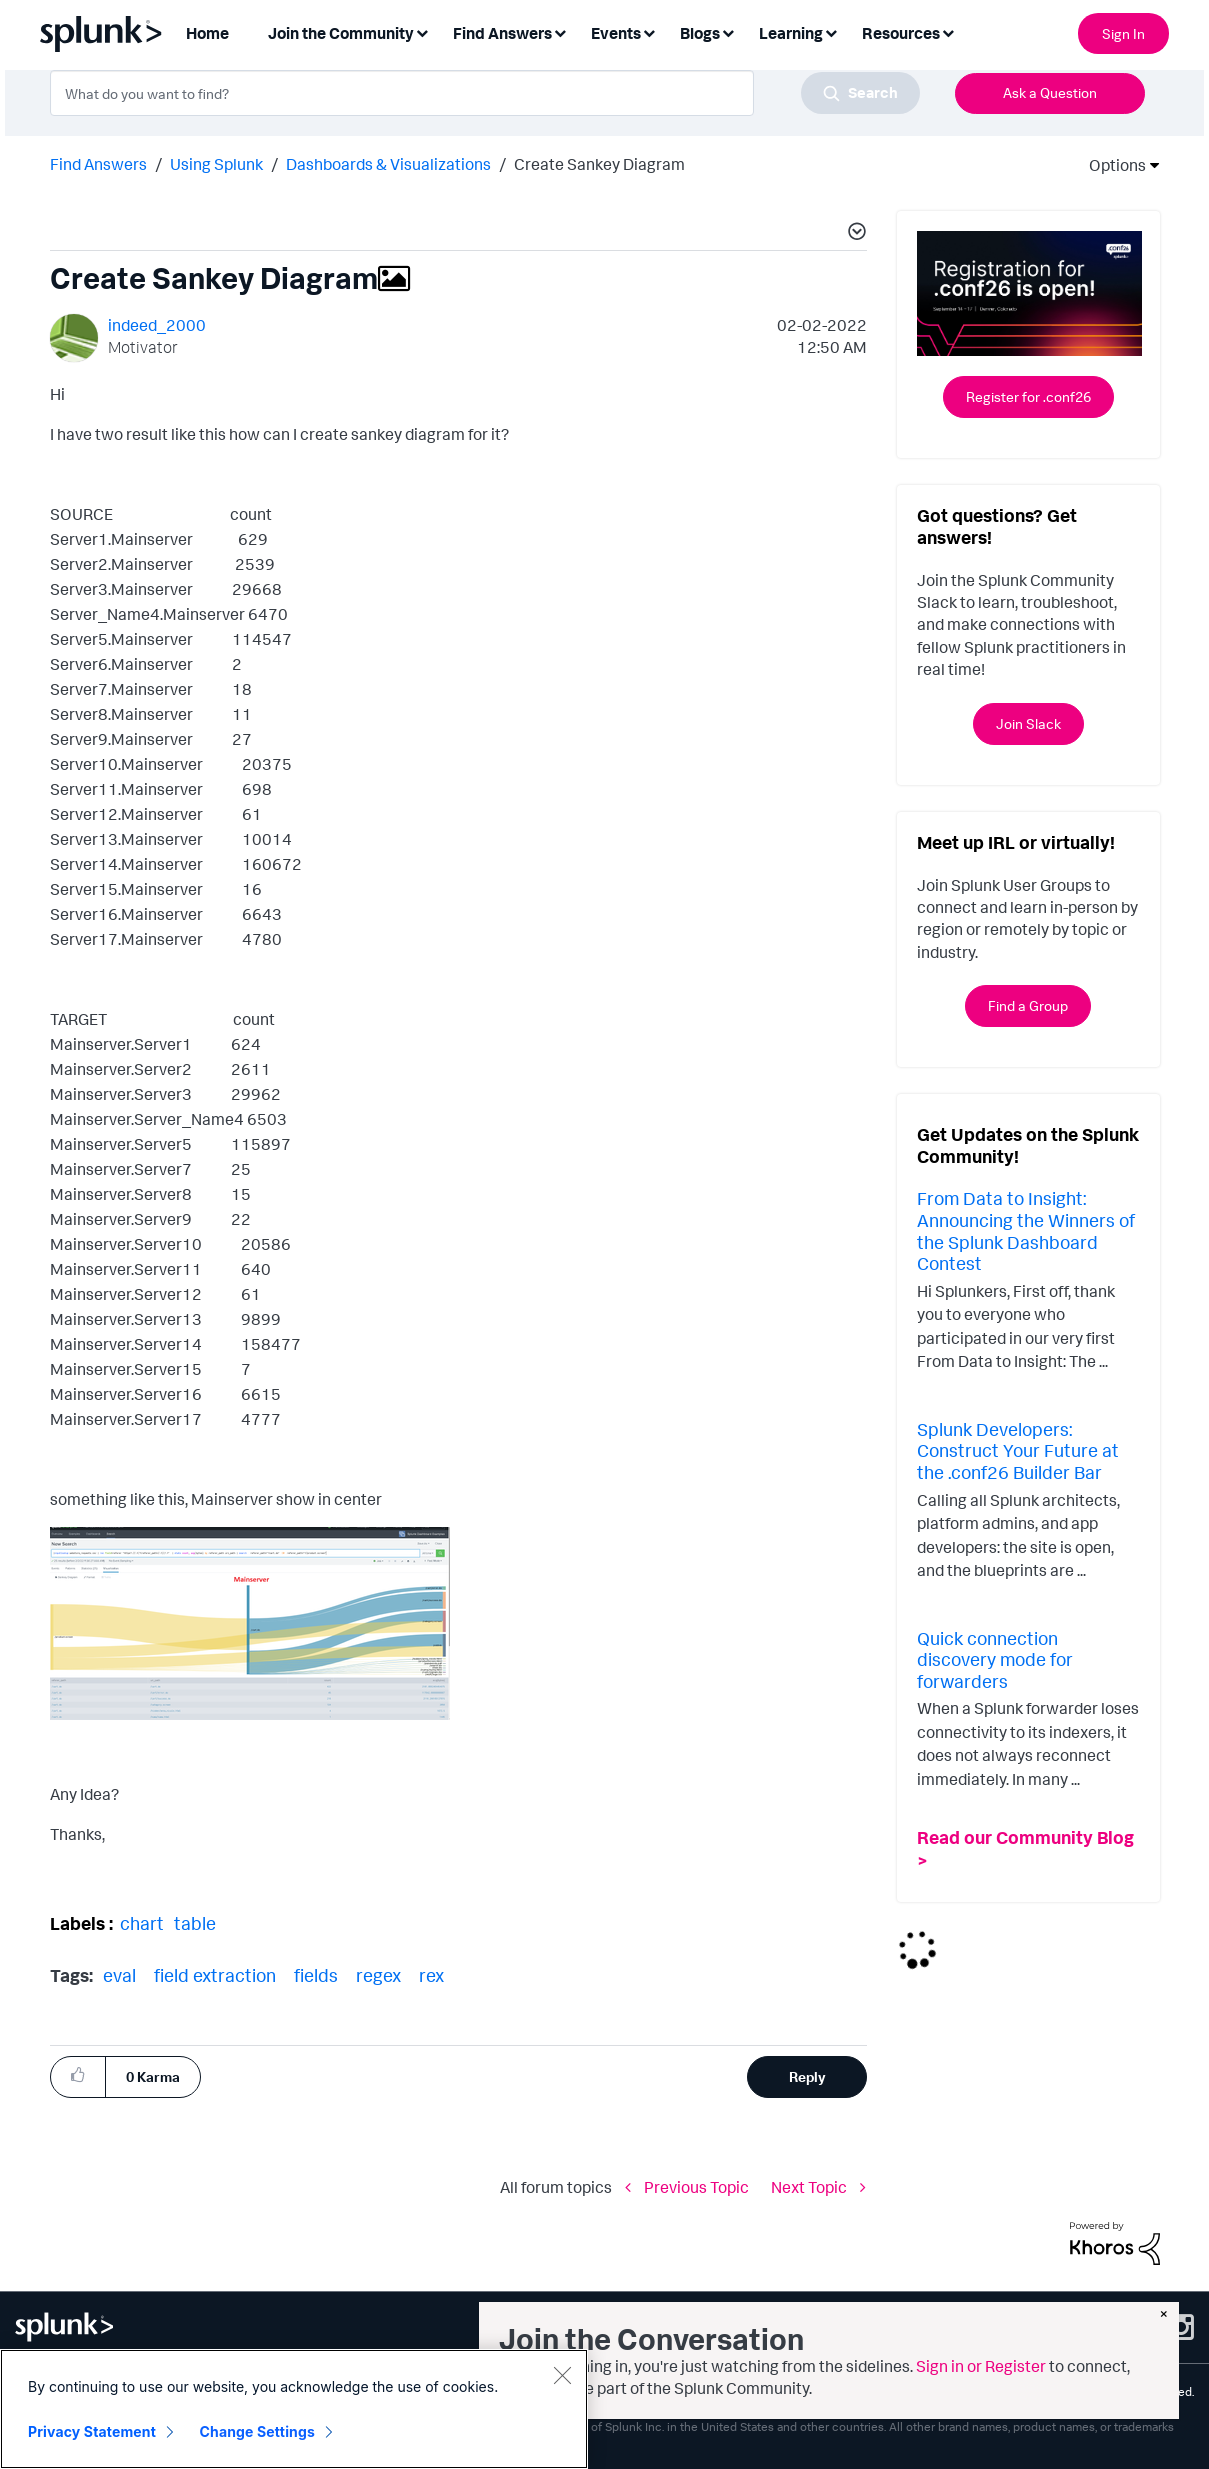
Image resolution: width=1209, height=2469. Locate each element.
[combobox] (485, 93)
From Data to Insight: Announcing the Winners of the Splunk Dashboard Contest (1026, 1230)
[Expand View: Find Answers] (560, 31)
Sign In (1123, 33)
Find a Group (1028, 1005)
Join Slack (1028, 723)
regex (378, 1975)
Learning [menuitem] (791, 33)
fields (316, 1975)
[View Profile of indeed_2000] (157, 325)
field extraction (215, 1975)
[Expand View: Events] (649, 31)
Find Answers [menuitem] (502, 33)
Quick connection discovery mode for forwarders (995, 1659)
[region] (294, 2409)
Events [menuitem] (616, 33)
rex (431, 1975)
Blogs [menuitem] (700, 33)
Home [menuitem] (207, 33)
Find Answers (98, 164)
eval (119, 1975)
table (195, 1923)
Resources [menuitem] (901, 33)
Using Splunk (216, 164)
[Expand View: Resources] (948, 31)
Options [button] (1111, 165)
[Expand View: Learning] (831, 31)
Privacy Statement (92, 2431)
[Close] (562, 2375)
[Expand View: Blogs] (728, 31)
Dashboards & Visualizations (388, 164)
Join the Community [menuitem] (341, 33)
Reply (807, 2076)
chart (142, 1923)
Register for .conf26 (1028, 396)
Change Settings (257, 2431)
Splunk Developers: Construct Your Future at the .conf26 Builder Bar (1018, 1450)
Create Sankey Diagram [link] (599, 164)
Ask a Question (1050, 92)
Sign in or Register (981, 2366)
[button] (854, 234)
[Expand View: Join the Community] (422, 31)
